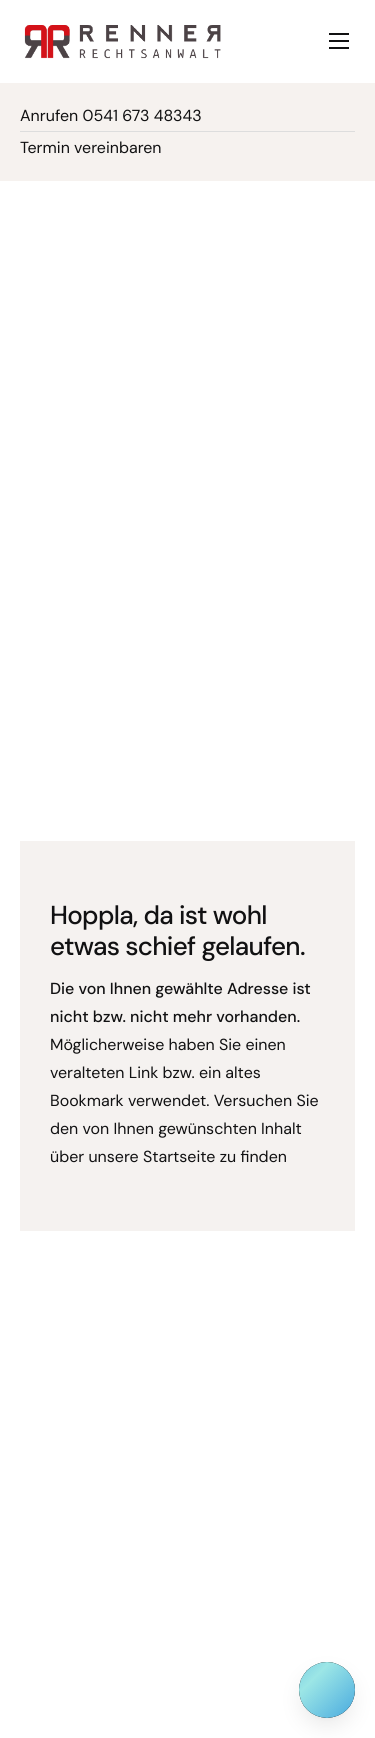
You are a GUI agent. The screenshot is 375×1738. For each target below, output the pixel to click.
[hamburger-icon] (339, 41)
